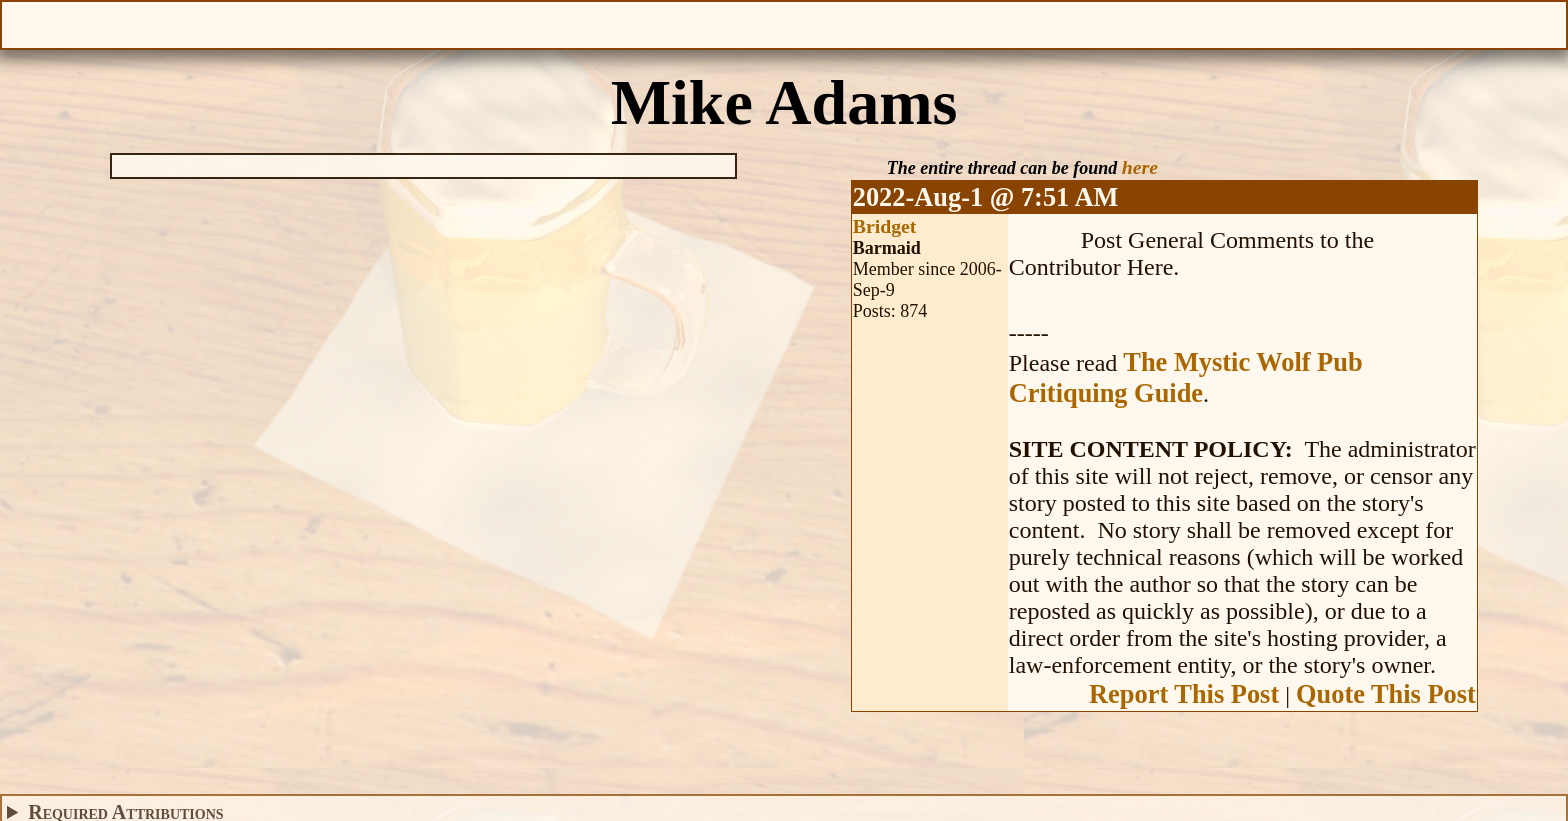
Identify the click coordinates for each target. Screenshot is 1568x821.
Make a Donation (1038, 23)
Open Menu (23, 23)
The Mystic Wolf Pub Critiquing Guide (1186, 377)
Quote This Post (1386, 694)
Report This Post (1184, 694)
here (1140, 167)
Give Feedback (530, 23)
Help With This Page (1545, 23)
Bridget (885, 226)
